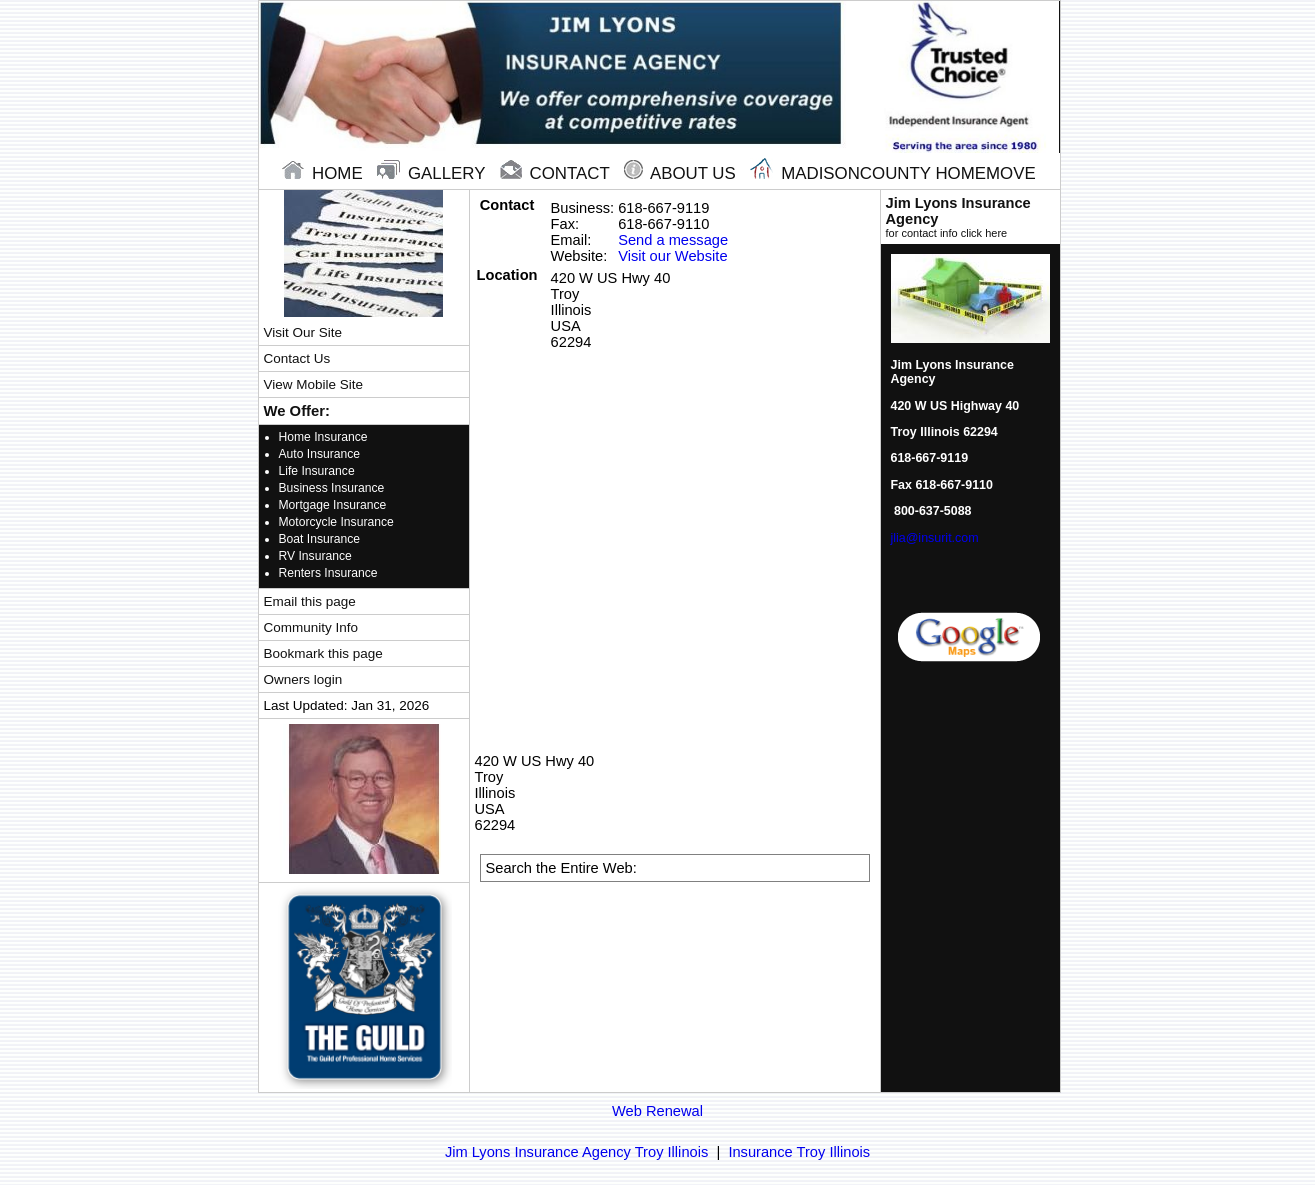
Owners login (303, 679)
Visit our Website (672, 256)
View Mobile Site (313, 384)
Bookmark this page (323, 653)
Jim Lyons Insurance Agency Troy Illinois (576, 1152)
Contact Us (297, 358)
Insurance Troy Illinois (799, 1152)
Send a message (673, 240)
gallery (433, 173)
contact (557, 173)
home (324, 173)
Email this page (310, 601)
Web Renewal (657, 1111)
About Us (682, 173)
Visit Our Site (303, 332)
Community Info (311, 627)
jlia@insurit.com (935, 538)
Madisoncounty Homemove (892, 173)
